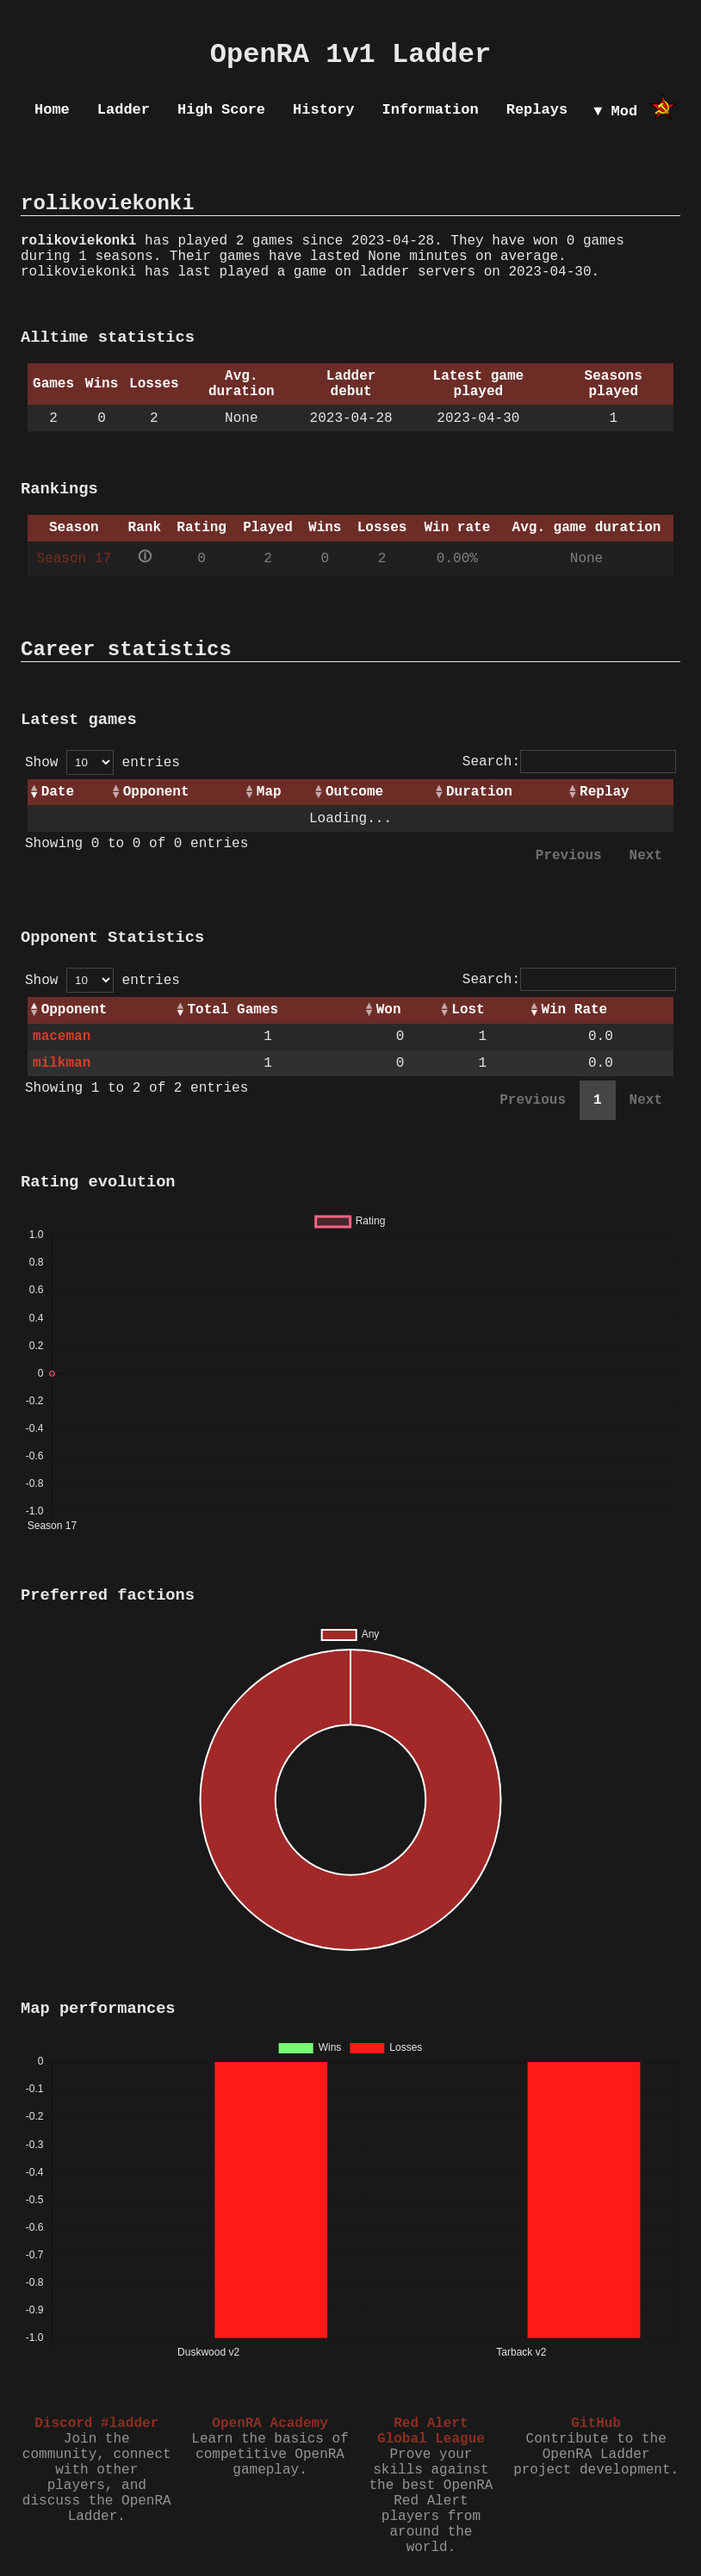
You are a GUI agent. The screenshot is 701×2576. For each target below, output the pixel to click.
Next (646, 856)
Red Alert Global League (431, 2431)
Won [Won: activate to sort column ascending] (388, 1010)
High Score (221, 110)
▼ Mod (615, 111)
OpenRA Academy (269, 2423)
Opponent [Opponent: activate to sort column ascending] (156, 792)
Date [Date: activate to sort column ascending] (57, 792)
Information (430, 110)
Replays (537, 110)
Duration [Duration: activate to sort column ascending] (479, 792)
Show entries (102, 763)
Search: (569, 762)
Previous (569, 856)
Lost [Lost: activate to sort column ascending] (467, 1010)
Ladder (123, 110)
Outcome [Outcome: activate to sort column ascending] (354, 792)
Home (52, 110)
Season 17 (74, 559)
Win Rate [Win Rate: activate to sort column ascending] (574, 1010)
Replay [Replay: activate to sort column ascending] (605, 792)
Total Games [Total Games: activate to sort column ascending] (232, 1010)
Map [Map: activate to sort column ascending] (269, 792)
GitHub (596, 2423)
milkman (61, 1063)
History (323, 110)
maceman (61, 1036)
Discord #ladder (96, 2423)
